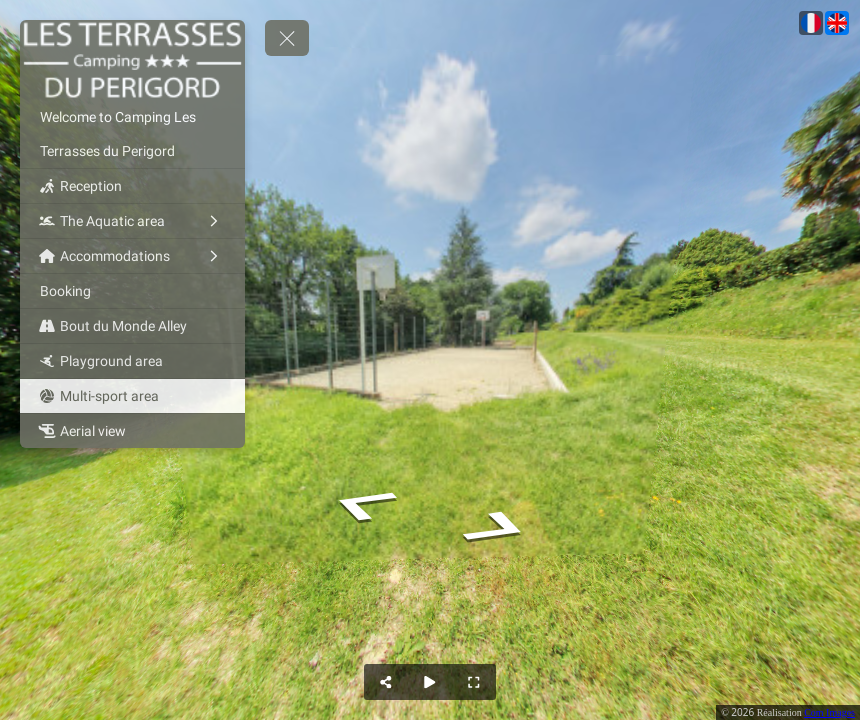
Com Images (829, 712)
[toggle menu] (287, 38)
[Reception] (132, 186)
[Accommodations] (132, 256)
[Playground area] (132, 361)
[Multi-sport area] (132, 396)
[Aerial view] (132, 431)
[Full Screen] (474, 682)
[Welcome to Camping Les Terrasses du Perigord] (132, 134)
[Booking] (132, 291)
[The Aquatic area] (132, 221)
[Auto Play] (430, 682)
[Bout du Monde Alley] (132, 326)
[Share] (386, 682)
